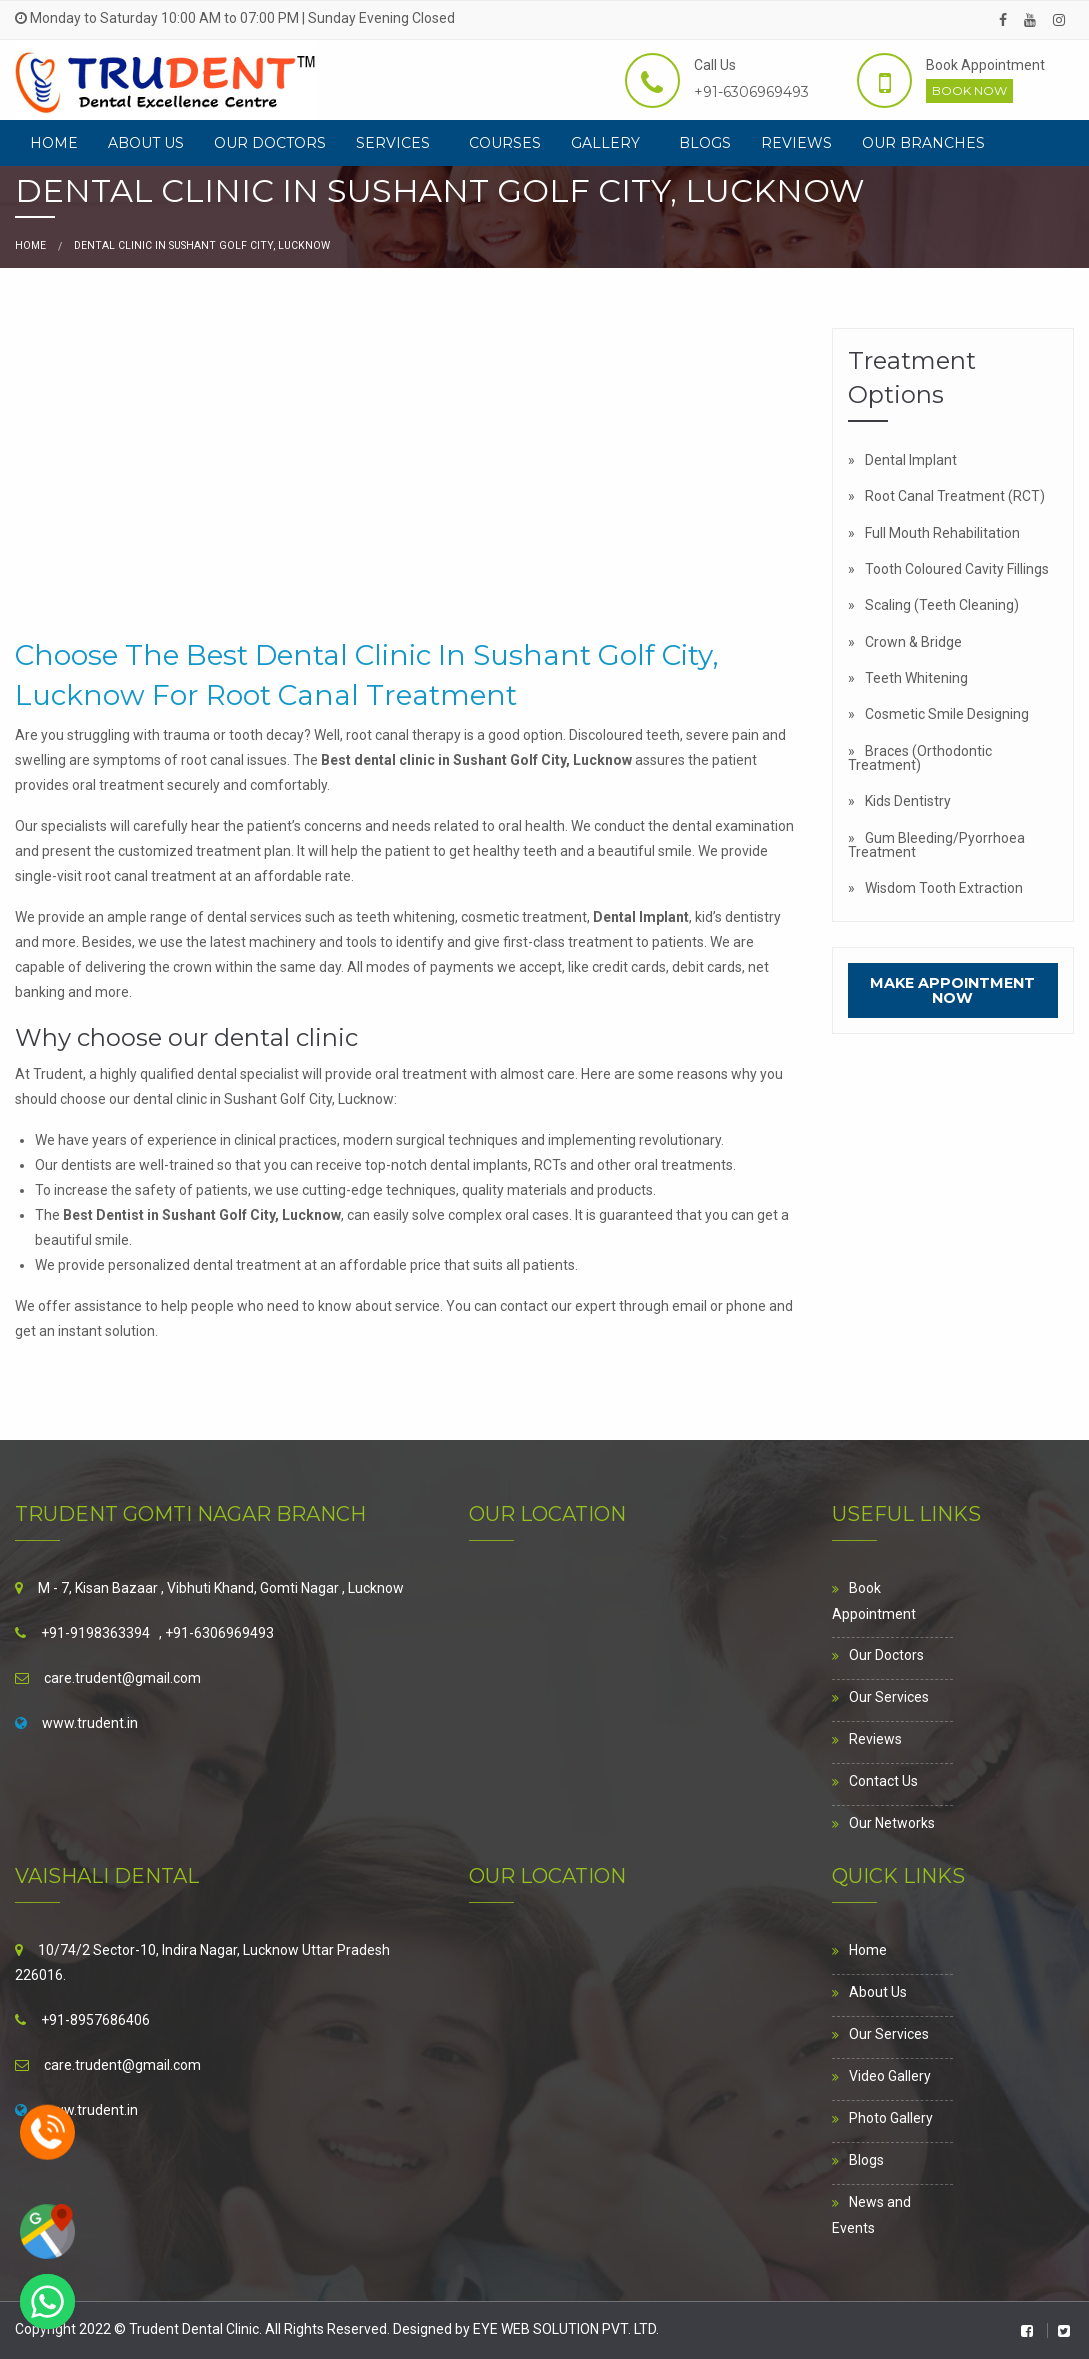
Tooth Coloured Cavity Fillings (957, 569)
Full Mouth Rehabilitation (942, 533)
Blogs (705, 143)
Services (393, 143)
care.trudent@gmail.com (122, 1678)
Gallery (605, 143)
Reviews (796, 143)
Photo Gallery (891, 2118)
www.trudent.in (90, 1723)
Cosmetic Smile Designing (947, 714)
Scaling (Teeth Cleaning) (942, 605)
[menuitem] (54, 143)
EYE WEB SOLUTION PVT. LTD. (566, 2329)
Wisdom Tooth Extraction (944, 888)
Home (54, 143)
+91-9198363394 (95, 1633)
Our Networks (892, 1823)
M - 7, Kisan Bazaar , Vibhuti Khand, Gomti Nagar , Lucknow (221, 1588)
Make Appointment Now (952, 990)
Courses (505, 143)
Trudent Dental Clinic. (197, 2329)
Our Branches (923, 143)
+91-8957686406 (95, 2020)
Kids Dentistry (908, 801)
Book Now (969, 90)
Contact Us (883, 1781)
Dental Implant (911, 460)
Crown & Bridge (913, 642)
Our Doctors (270, 143)
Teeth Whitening (916, 678)
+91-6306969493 (751, 92)
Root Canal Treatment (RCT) (955, 496)
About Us (146, 143)
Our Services (889, 1697)
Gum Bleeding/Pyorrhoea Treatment (936, 845)
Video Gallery (890, 2076)
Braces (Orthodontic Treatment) (920, 758)
